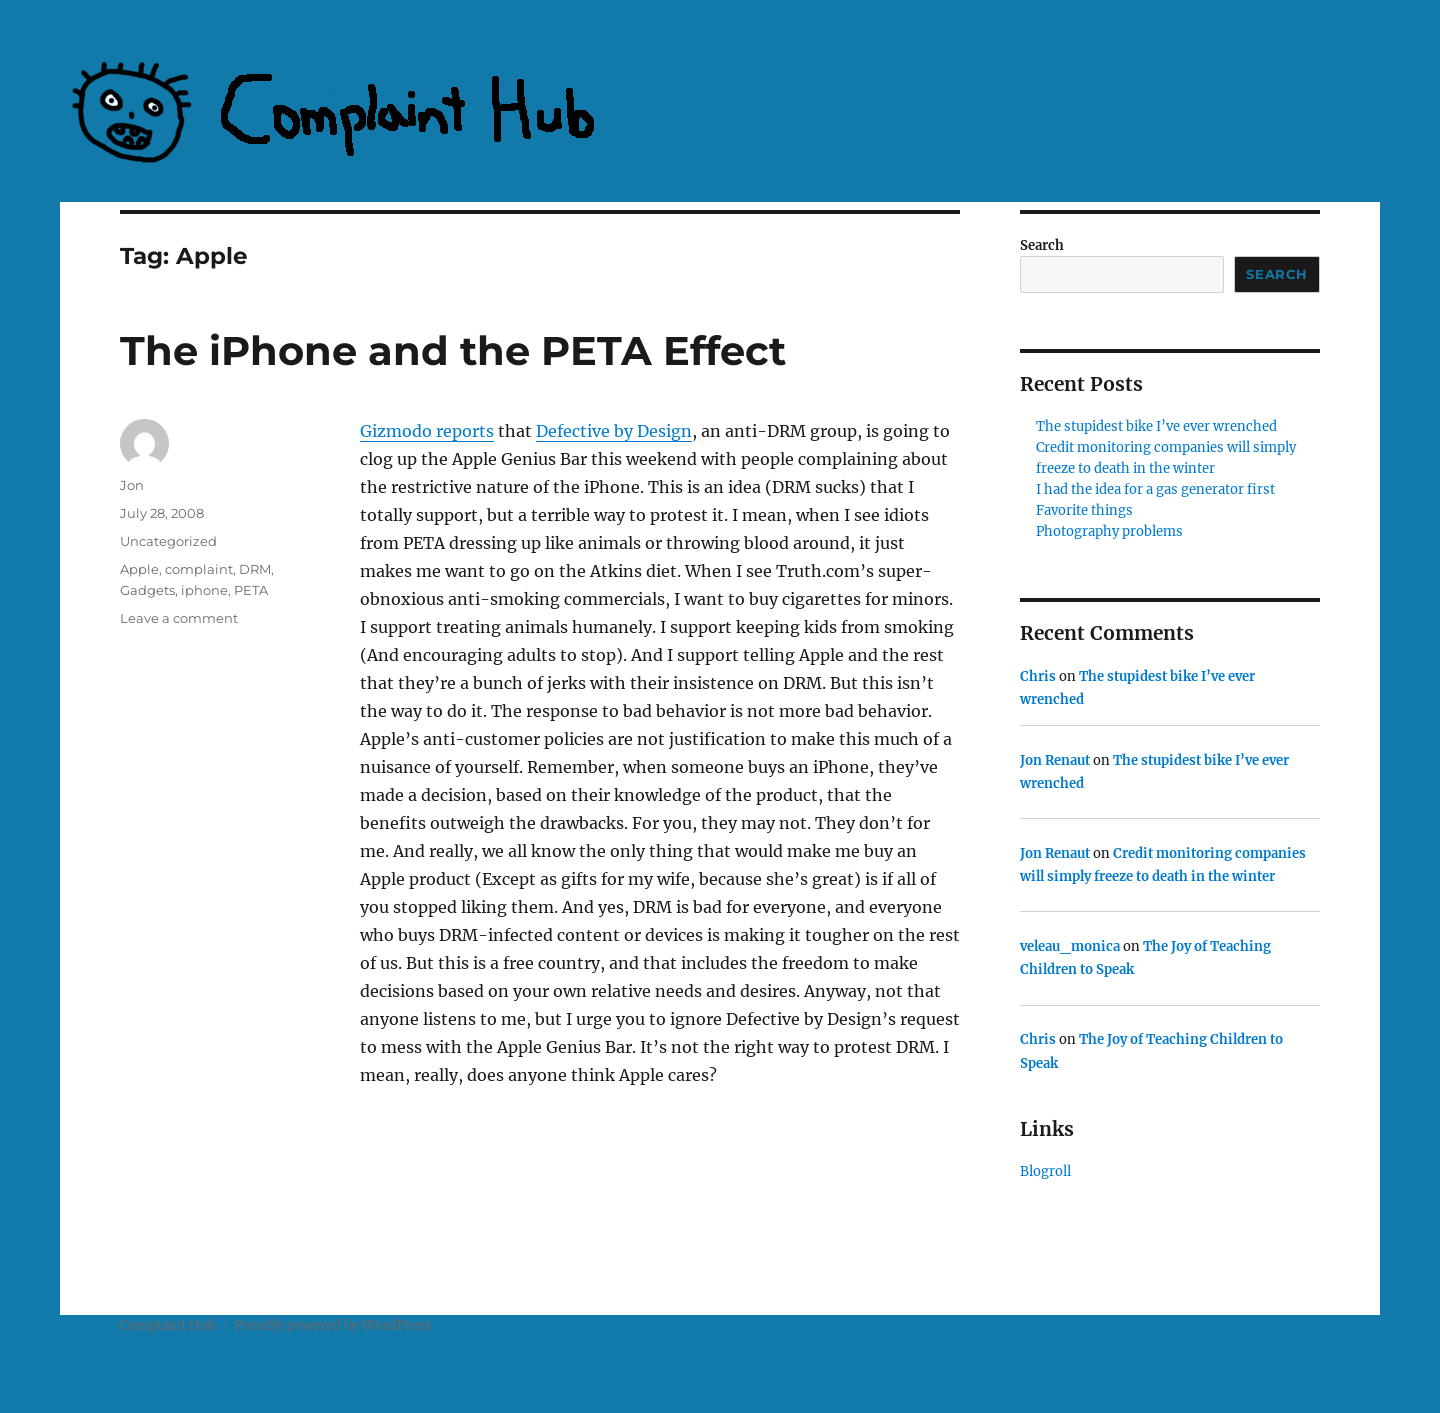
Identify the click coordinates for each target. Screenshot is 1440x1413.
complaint (199, 569)
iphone (204, 590)
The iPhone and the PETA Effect (453, 350)
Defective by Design (614, 431)
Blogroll (1045, 1171)
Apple (139, 569)
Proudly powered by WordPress (333, 1325)
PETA (251, 590)
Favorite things (1084, 510)
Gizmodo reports (427, 431)
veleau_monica (1070, 946)
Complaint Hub (168, 1325)
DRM (255, 569)
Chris (1038, 676)
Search (1042, 245)
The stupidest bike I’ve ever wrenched (1156, 426)
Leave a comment (179, 618)
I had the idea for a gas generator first (1155, 489)
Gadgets (147, 590)
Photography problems (1109, 531)
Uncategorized (168, 541)
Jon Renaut (1055, 760)
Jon (132, 485)
